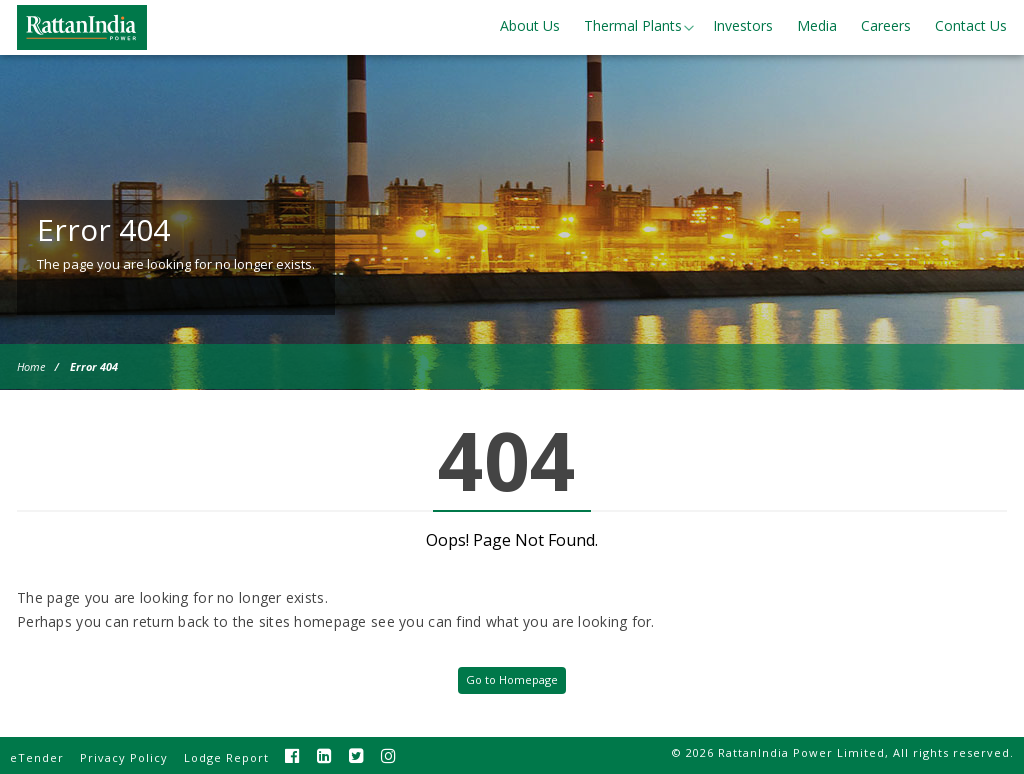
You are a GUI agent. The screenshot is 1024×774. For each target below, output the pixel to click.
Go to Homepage (512, 679)
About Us (530, 25)
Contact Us (971, 25)
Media (817, 25)
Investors (743, 25)
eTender (37, 757)
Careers (886, 25)
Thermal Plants (633, 25)
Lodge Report (226, 757)
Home (31, 366)
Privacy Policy (124, 757)
